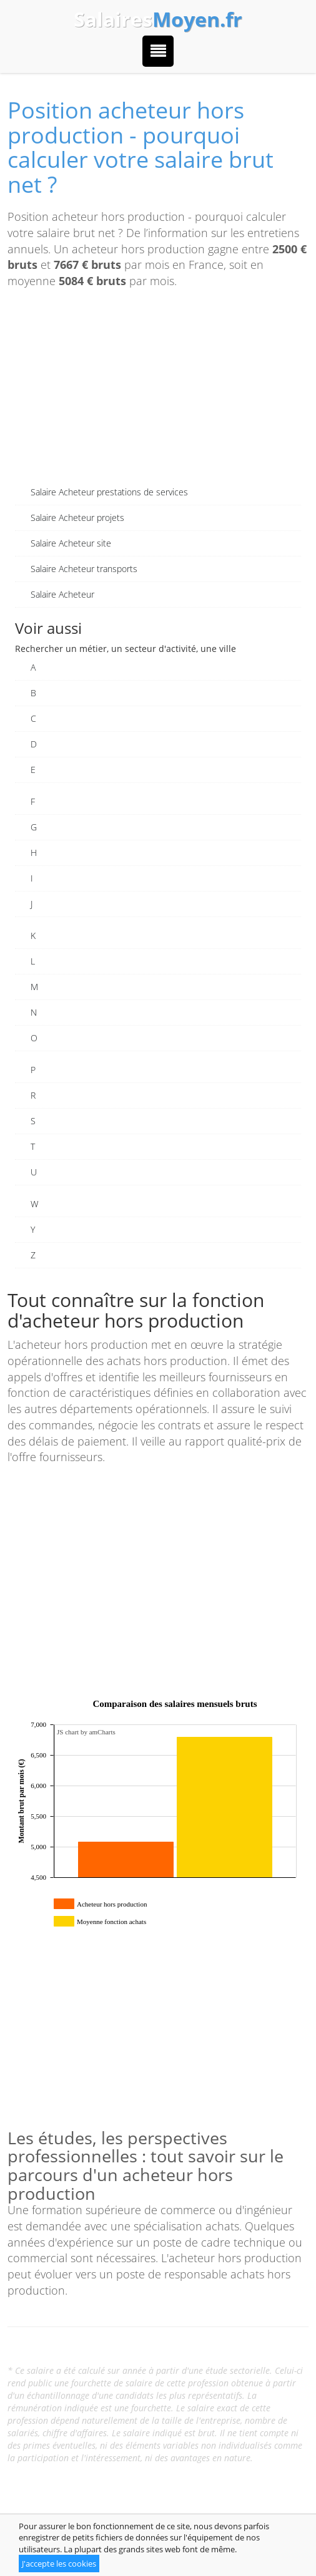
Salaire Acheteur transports (84, 569)
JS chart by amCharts (86, 1732)
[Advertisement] (158, 392)
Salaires (158, 19)
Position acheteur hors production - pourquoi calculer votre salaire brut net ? (140, 147)
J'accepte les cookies (59, 2563)
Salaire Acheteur (62, 594)
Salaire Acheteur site (71, 543)
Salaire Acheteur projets (77, 517)
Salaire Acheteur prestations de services (109, 492)
